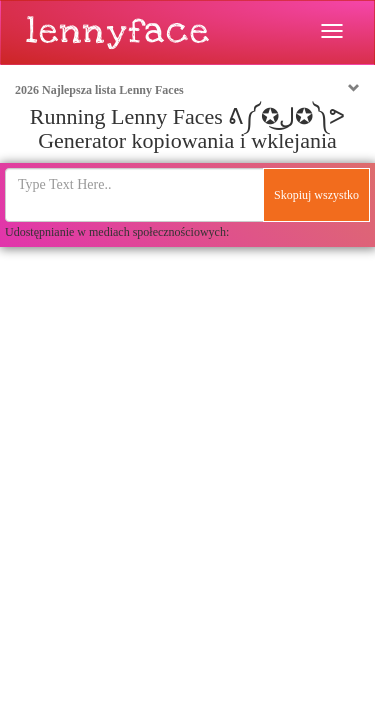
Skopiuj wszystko (316, 195)
